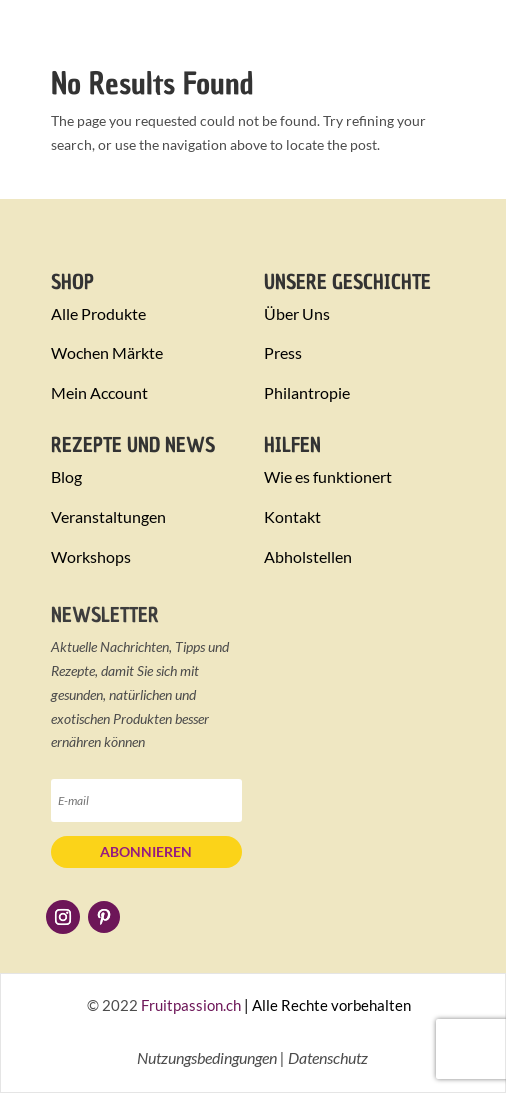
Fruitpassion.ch (191, 1005)
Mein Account (99, 392)
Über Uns (297, 313)
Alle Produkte (98, 313)
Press (283, 352)
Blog (66, 476)
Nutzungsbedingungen (207, 1057)
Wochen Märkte (107, 352)
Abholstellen (308, 556)
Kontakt (292, 516)
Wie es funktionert (328, 476)
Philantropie (307, 392)
